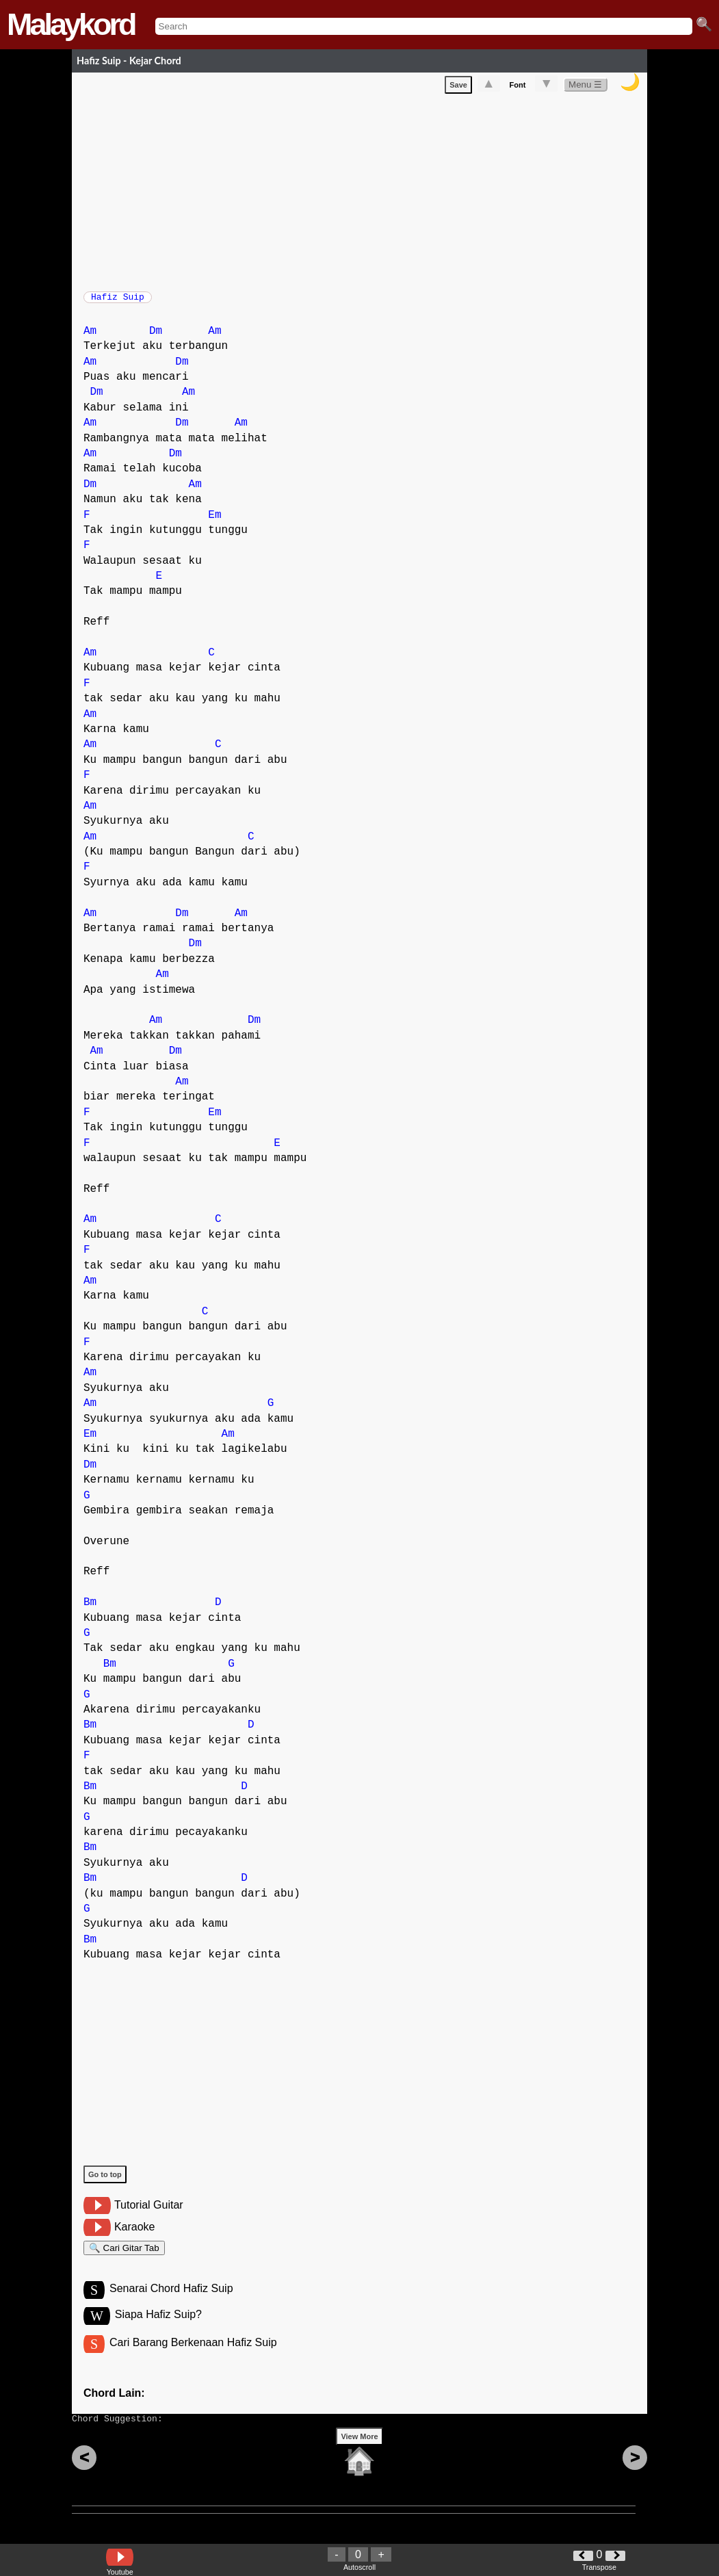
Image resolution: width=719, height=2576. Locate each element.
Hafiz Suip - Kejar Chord (129, 60)
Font (518, 87)
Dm (155, 338)
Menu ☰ (585, 87)
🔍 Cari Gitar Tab (124, 2257)
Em (214, 522)
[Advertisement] (365, 192)
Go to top (105, 2181)
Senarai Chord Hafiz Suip (171, 2301)
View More (359, 2458)
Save (458, 87)
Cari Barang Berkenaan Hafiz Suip (193, 2357)
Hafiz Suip (117, 301)
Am (89, 338)
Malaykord (71, 24)
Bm (89, 1609)
